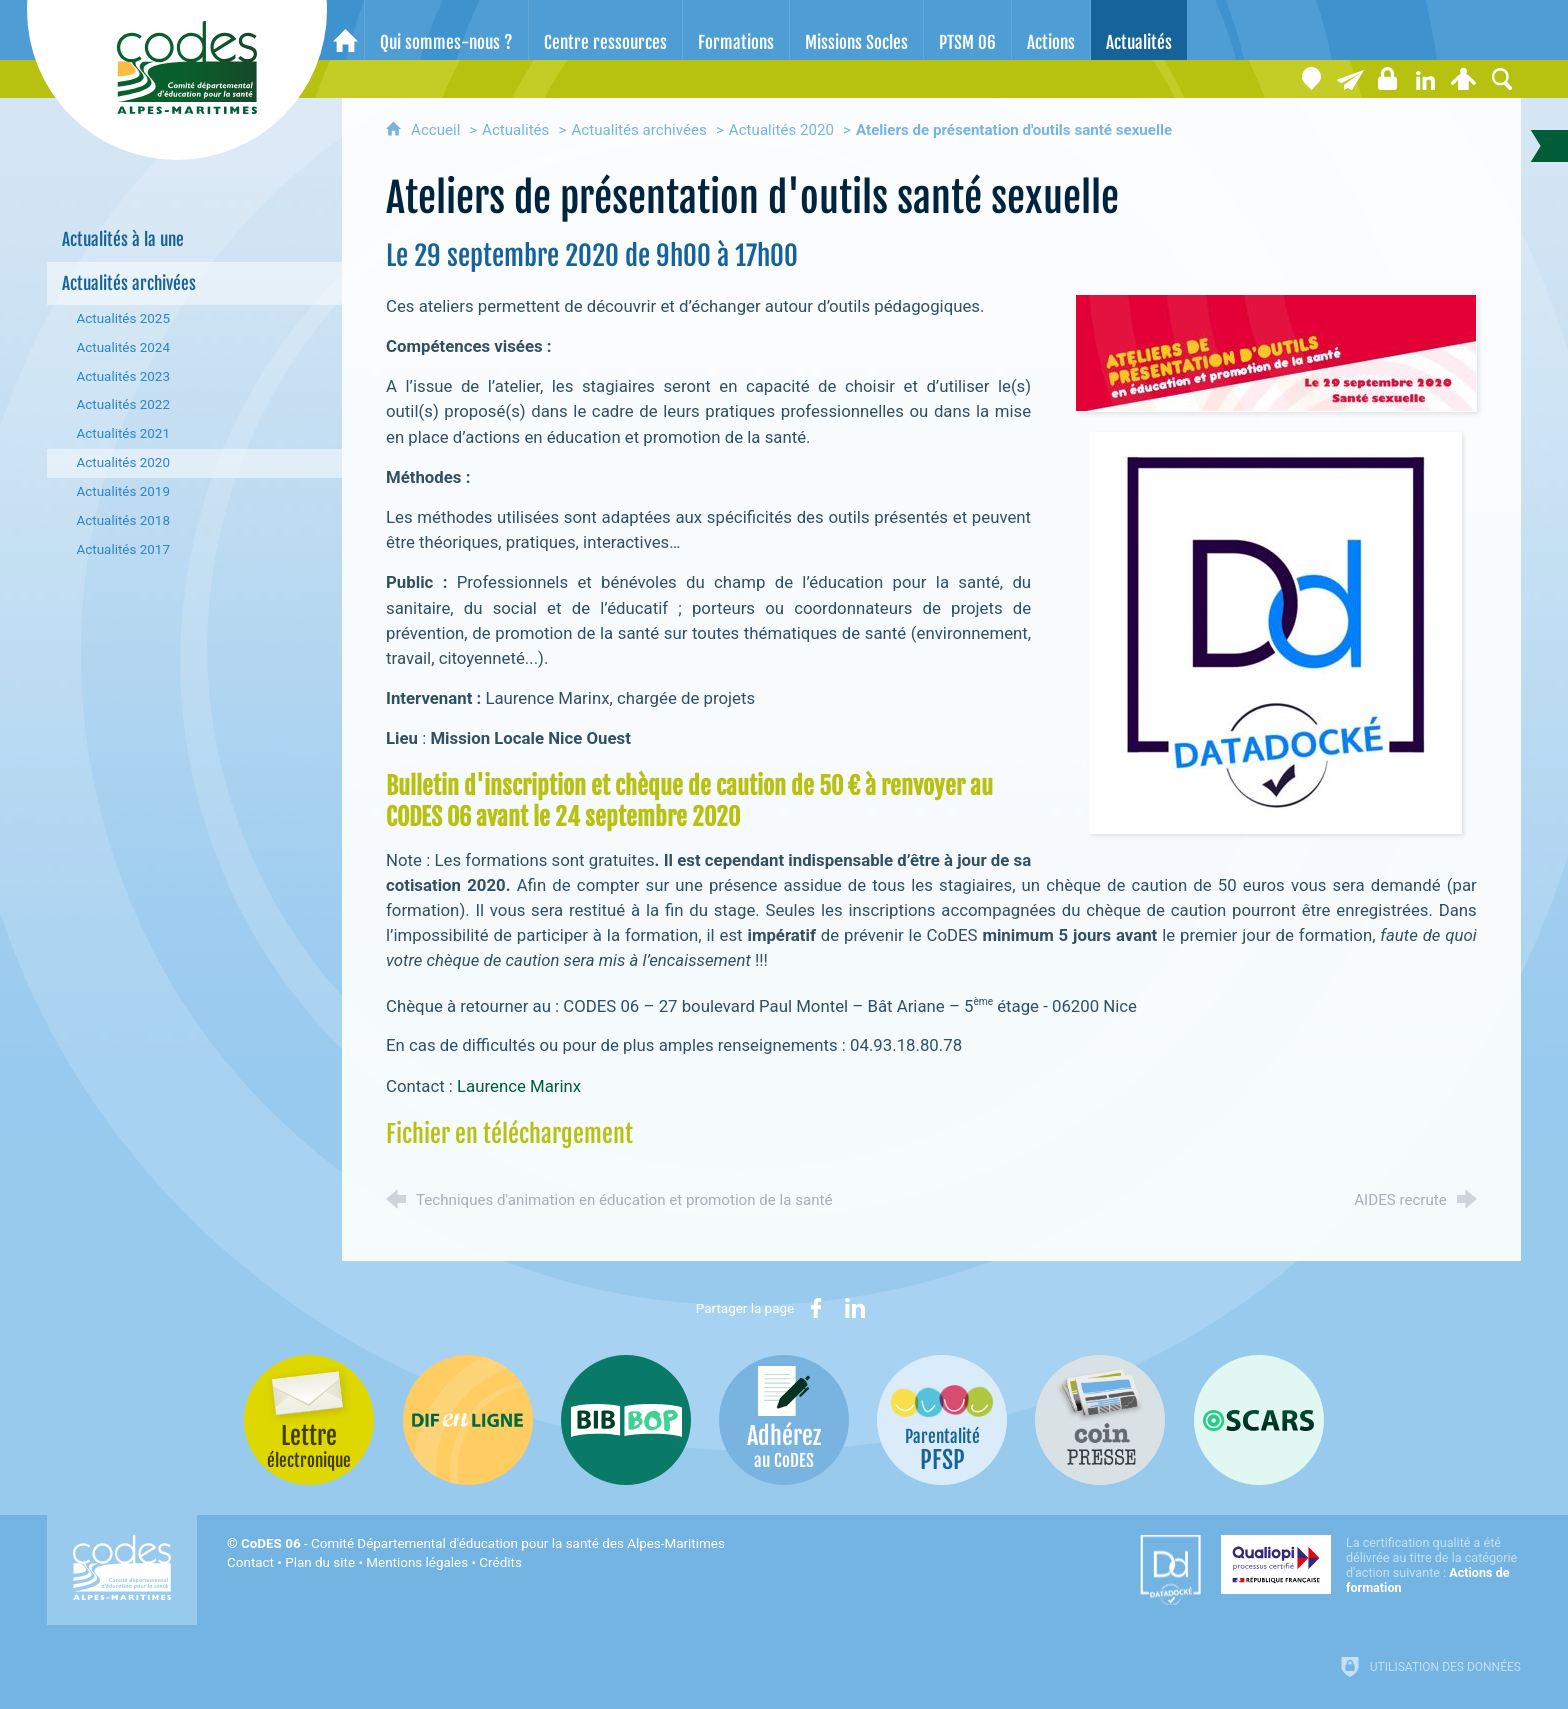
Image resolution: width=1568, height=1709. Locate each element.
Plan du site (320, 1562)
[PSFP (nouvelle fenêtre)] (942, 1420)
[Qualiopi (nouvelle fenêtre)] (1371, 1565)
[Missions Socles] (856, 30)
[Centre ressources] (605, 30)
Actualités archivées (639, 130)
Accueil (437, 130)
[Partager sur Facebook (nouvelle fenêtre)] (816, 1308)
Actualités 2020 (781, 130)
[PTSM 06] (967, 30)
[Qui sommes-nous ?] (446, 30)
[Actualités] (1139, 30)
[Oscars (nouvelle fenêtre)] (1259, 1420)
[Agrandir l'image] (1276, 351)
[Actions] (1051, 30)
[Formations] (736, 30)
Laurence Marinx (519, 1086)
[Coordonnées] (1312, 79)
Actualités (515, 130)
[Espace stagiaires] (1388, 79)
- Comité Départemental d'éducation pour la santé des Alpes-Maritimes (483, 1543)
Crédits (500, 1562)
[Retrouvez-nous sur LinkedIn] (1426, 79)
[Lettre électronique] (1350, 79)
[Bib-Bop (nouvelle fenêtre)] (626, 1420)
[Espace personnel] (1464, 79)
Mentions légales (417, 1562)
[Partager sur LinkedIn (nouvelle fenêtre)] (855, 1308)
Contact (250, 1562)
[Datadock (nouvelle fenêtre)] (1170, 1570)
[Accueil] (345, 30)
